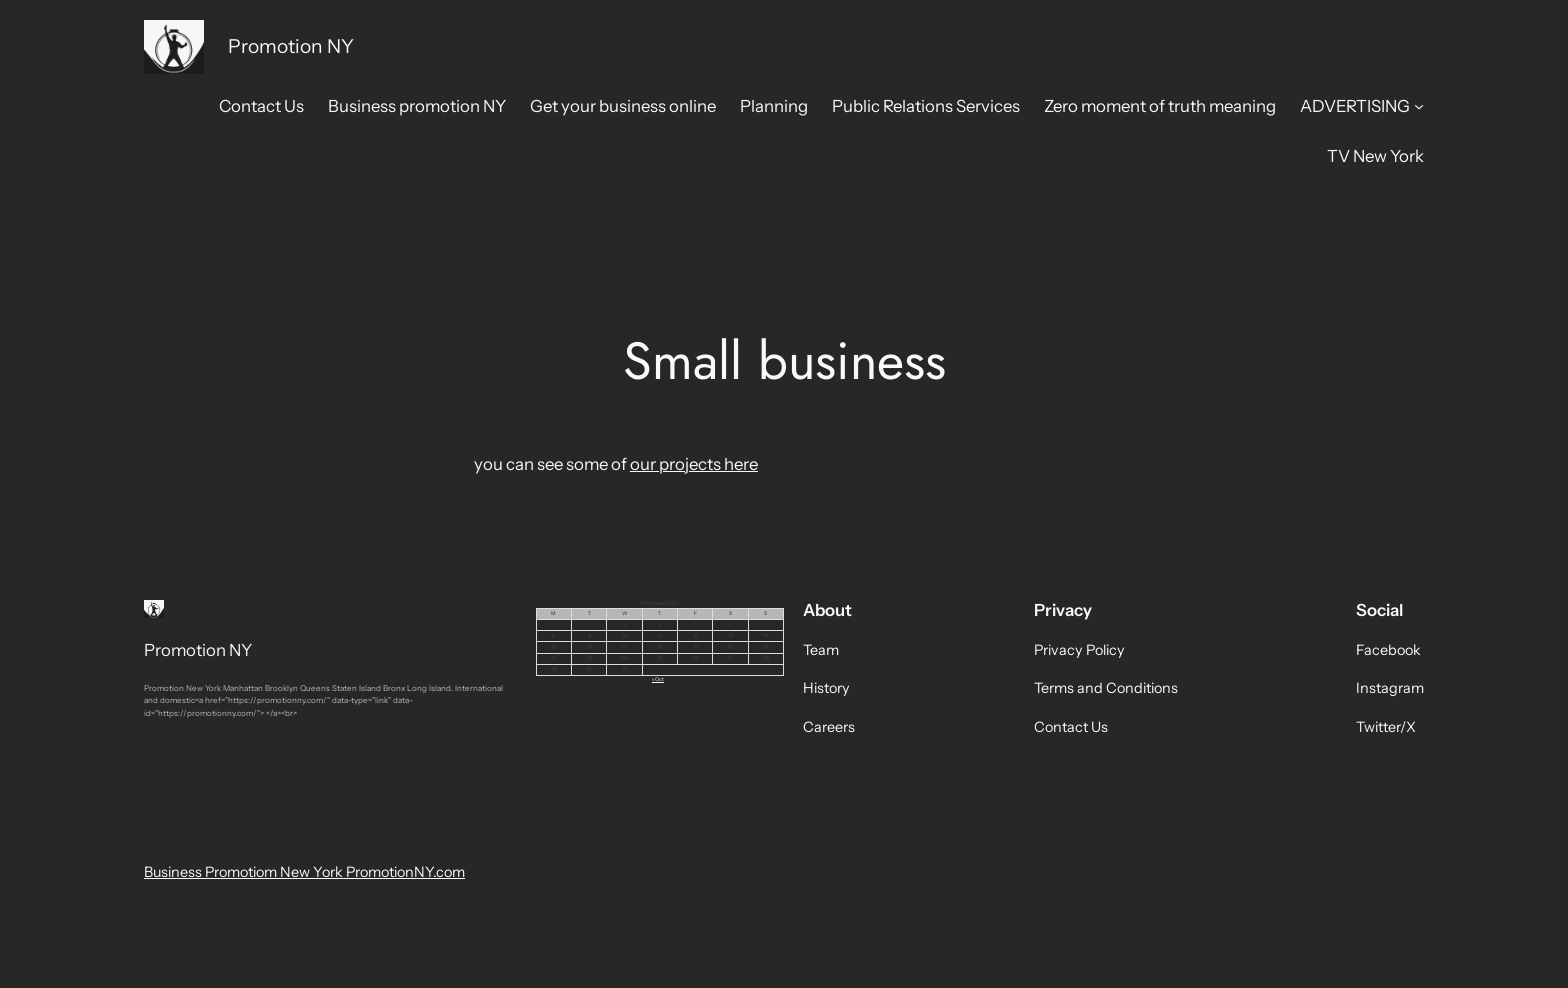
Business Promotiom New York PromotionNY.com (304, 872)
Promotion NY (291, 46)
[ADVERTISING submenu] (1419, 106)
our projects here (694, 464)
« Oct (658, 679)
